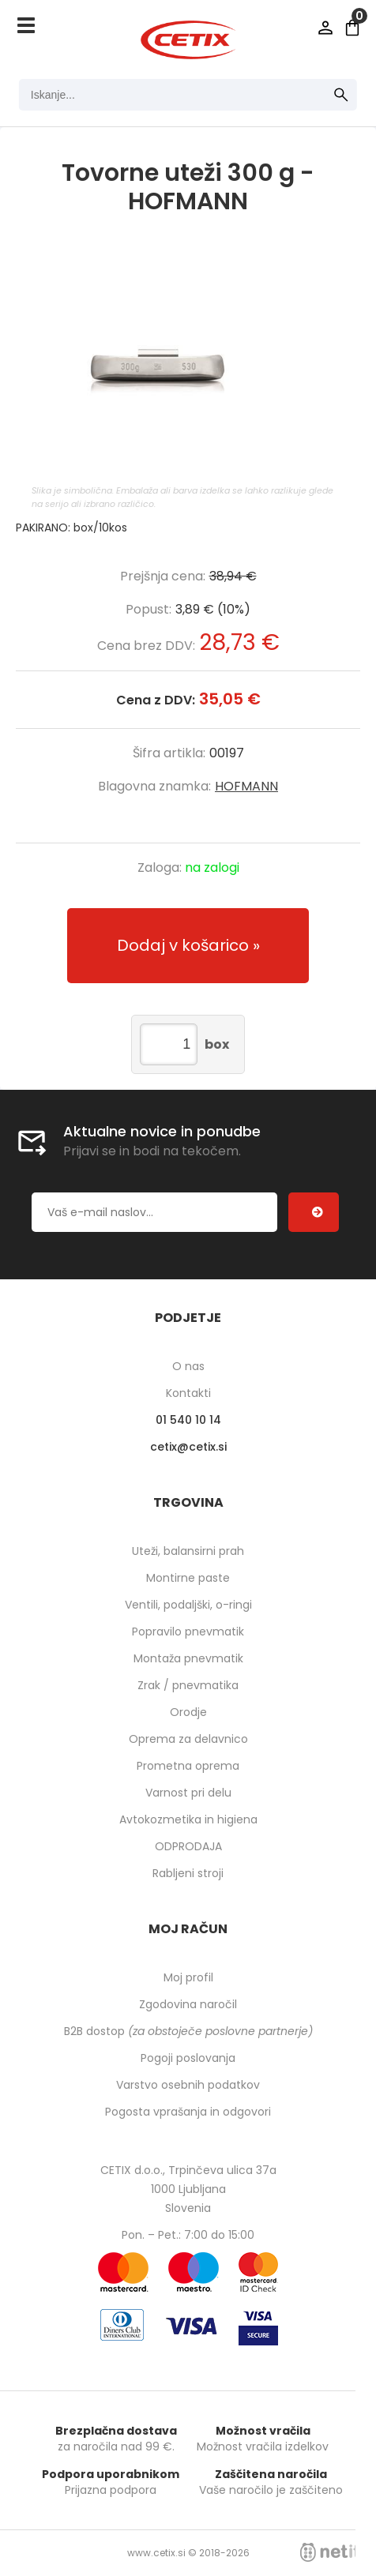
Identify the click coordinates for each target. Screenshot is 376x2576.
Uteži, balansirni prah (188, 1551)
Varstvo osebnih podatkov (188, 2085)
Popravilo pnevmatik (188, 1631)
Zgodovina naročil (188, 2004)
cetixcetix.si (188, 1447)
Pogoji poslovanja (188, 2058)
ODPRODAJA (188, 1846)
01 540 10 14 (188, 1420)
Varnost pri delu (188, 1793)
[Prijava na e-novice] (313, 1212)
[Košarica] (352, 27)
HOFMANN (246, 786)
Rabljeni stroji (188, 1873)
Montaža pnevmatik (188, 1658)
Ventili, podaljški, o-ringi (188, 1605)
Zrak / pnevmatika (188, 1685)
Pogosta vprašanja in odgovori (188, 2112)
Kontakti (188, 1393)
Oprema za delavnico (188, 1739)
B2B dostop (188, 2031)
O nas (188, 1366)
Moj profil (188, 1977)
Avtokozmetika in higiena (188, 1819)
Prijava (325, 27)
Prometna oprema (188, 1766)
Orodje (188, 1712)
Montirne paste (188, 1578)
